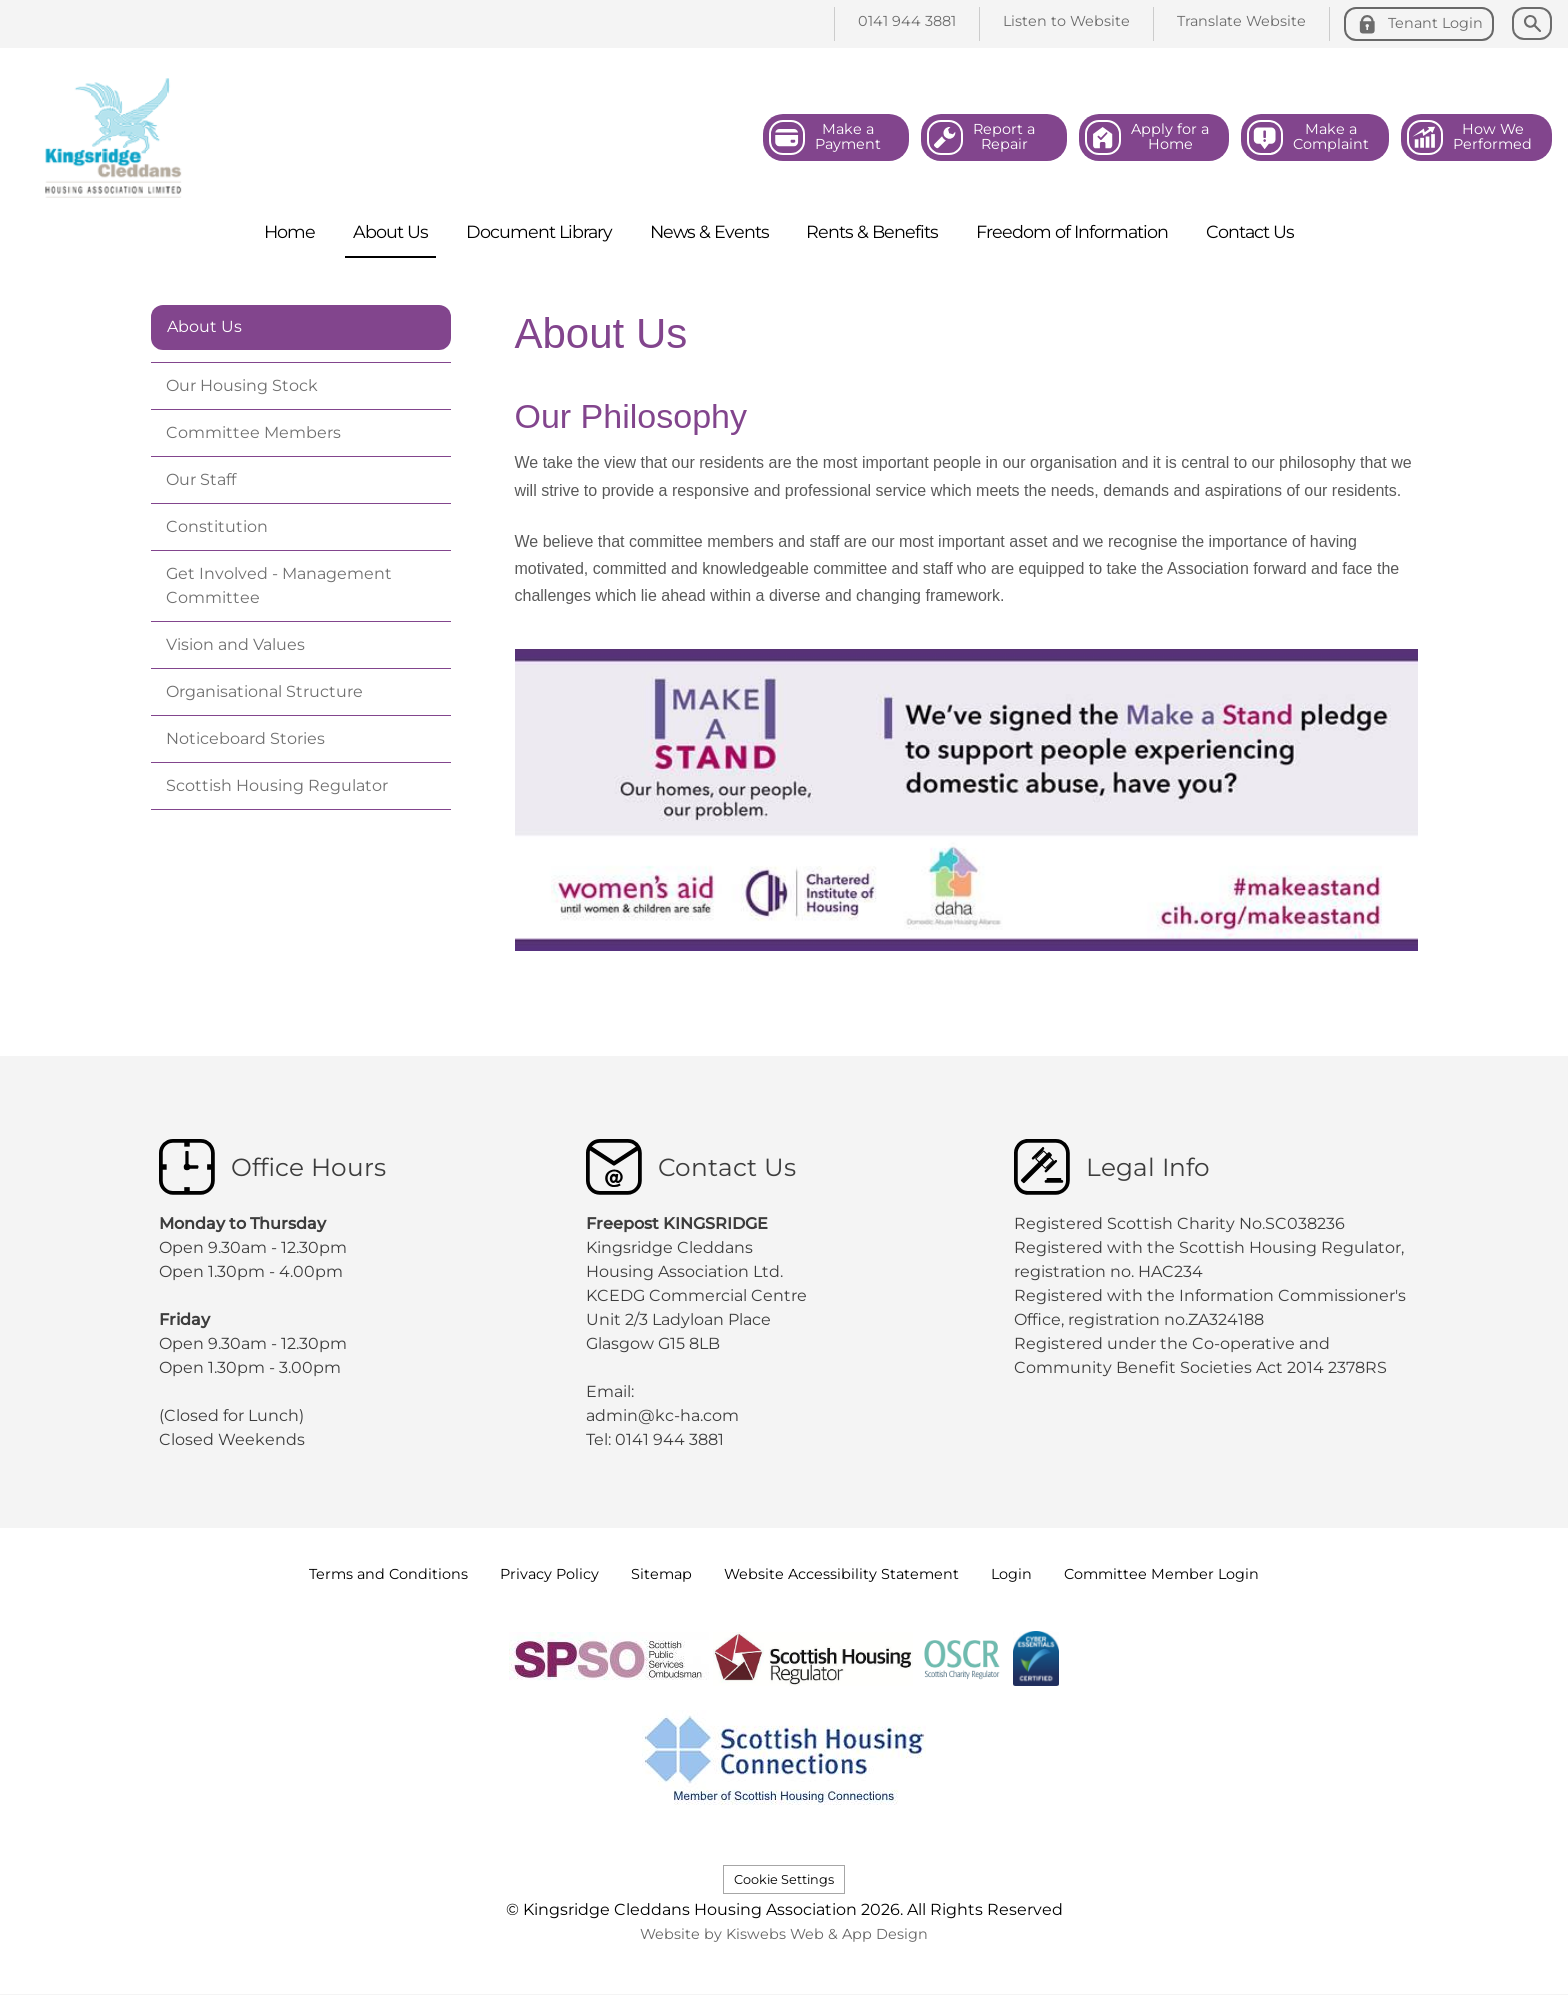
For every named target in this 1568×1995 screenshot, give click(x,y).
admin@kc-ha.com (664, 1415)
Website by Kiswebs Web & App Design (784, 1934)
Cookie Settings (784, 1879)
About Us (204, 326)
